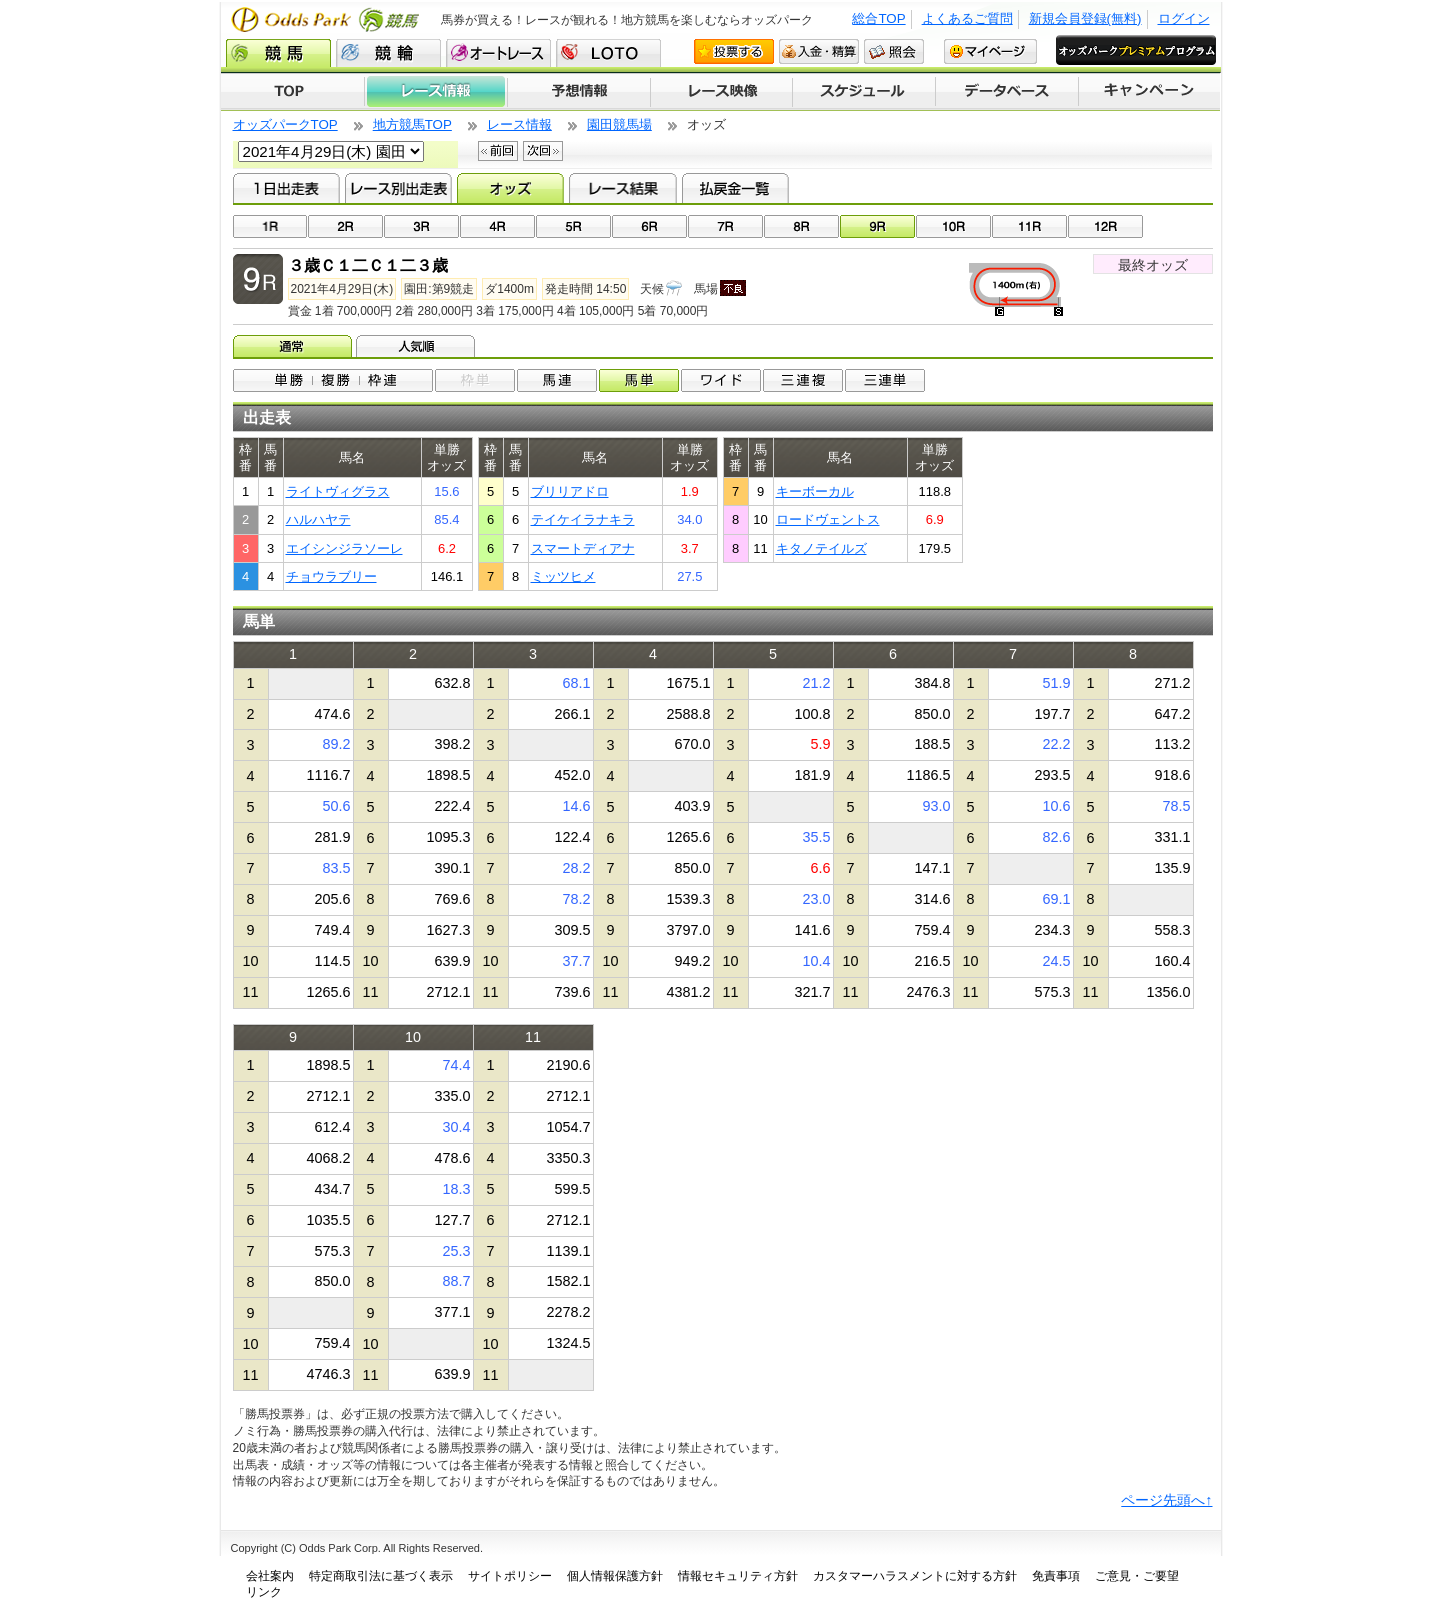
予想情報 (578, 92)
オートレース (498, 53)
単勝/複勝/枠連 (333, 380)
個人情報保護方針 (615, 1576)
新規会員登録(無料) (1085, 18)
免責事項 (1056, 1576)
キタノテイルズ (821, 548)
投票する (734, 51)
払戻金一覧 (735, 188)
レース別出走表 (398, 188)
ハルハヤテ (318, 519)
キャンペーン (1150, 92)
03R (421, 226)
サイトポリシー (510, 1576)
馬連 (557, 380)
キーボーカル (815, 491)
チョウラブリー (331, 576)
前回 (498, 151)
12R (1105, 226)
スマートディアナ (583, 548)
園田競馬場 (619, 124)
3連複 (803, 380)
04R (497, 226)
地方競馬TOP (412, 124)
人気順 (417, 346)
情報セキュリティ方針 (738, 1576)
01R (270, 226)
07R (725, 226)
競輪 (388, 53)
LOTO (608, 53)
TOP (292, 92)
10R (953, 226)
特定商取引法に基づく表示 (381, 1576)
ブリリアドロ (570, 491)
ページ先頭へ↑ (1166, 1500)
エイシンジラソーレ (344, 548)
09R (877, 226)
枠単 (475, 380)
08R (801, 226)
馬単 (639, 380)
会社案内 (270, 1576)
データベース (1007, 92)
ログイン (1184, 18)
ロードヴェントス (828, 519)
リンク (264, 1592)
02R (345, 226)
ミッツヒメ (563, 576)
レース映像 (721, 92)
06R (649, 226)
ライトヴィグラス (338, 491)
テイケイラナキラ (583, 519)
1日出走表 (286, 188)
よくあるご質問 (967, 18)
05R (573, 226)
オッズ (510, 188)
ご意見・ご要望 (1137, 1576)
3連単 (885, 380)
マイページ (990, 51)
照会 (894, 51)
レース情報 (435, 92)
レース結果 (622, 188)
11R (1029, 226)
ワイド (721, 380)
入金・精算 (819, 51)
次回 (543, 151)
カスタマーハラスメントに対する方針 (915, 1576)
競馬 (278, 53)
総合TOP (878, 18)
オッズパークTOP (285, 124)
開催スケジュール (864, 92)
